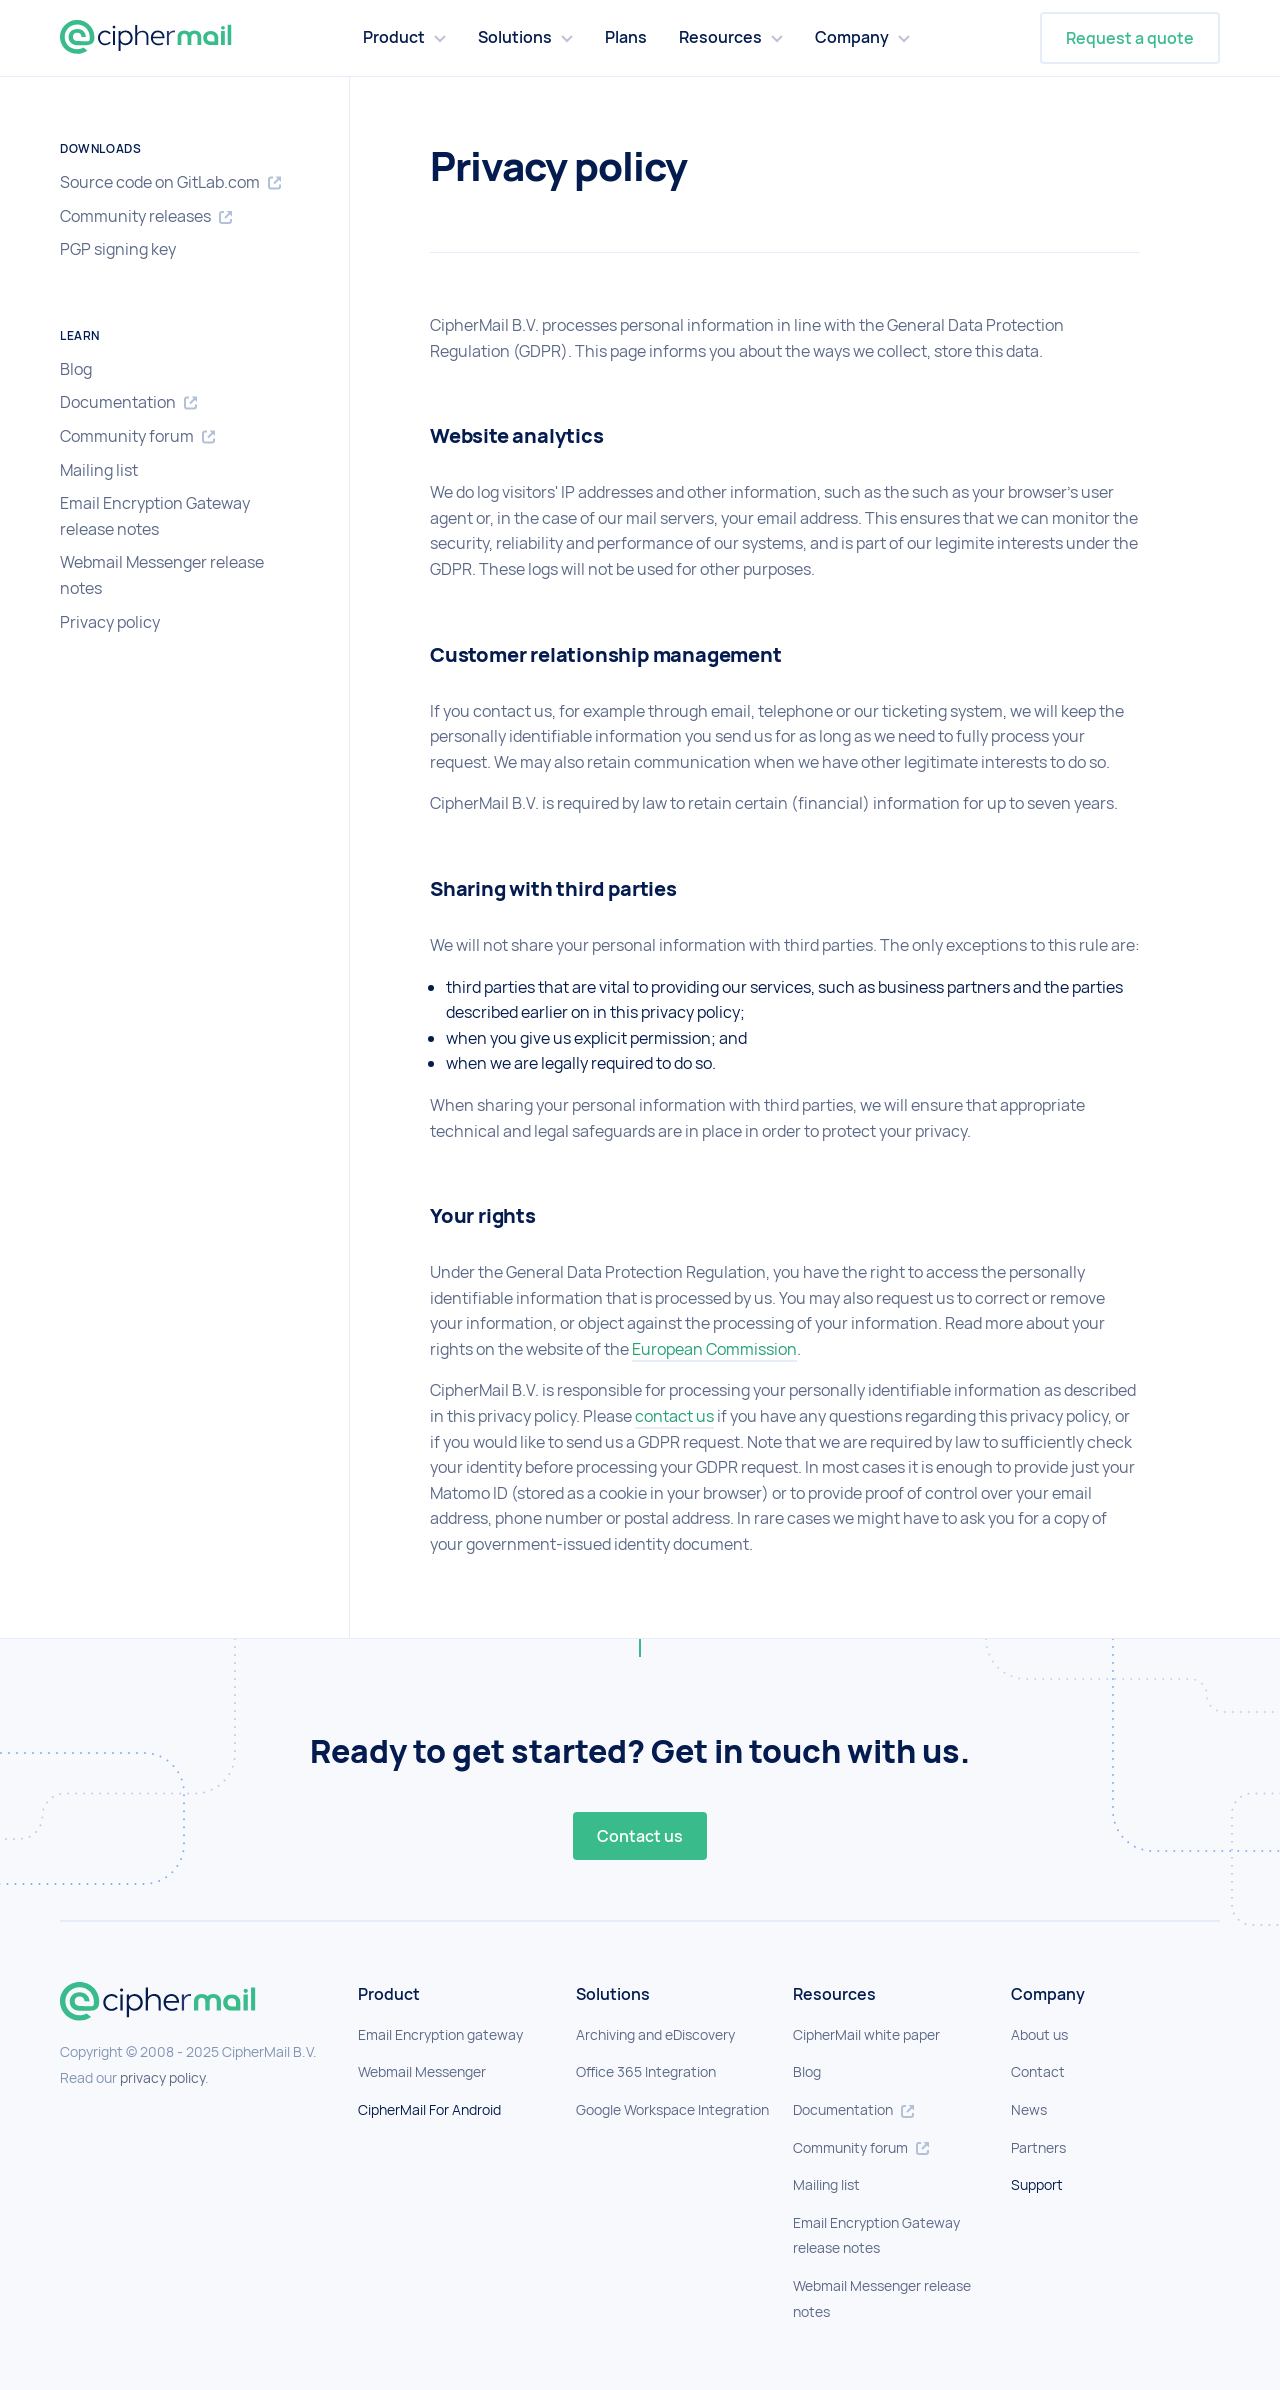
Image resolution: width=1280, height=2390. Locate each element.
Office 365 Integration (646, 2071)
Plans (626, 37)
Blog (76, 369)
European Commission (714, 1349)
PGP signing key (118, 249)
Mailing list (99, 470)
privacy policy (162, 2077)
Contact (1038, 2071)
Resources (720, 37)
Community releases (146, 216)
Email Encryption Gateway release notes (155, 516)
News (1029, 2109)
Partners (1038, 2147)
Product (394, 37)
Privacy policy (110, 622)
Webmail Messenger (422, 2071)
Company (852, 37)
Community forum (137, 437)
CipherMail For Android (429, 2109)
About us (1039, 2034)
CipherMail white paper (866, 2034)
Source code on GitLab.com (170, 183)
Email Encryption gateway (440, 2034)
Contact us (640, 1836)
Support (1037, 2184)
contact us (674, 1416)
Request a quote (1130, 38)
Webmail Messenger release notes (162, 575)
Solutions (515, 37)
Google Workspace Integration (672, 2109)
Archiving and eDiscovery (655, 2034)
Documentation (128, 403)
